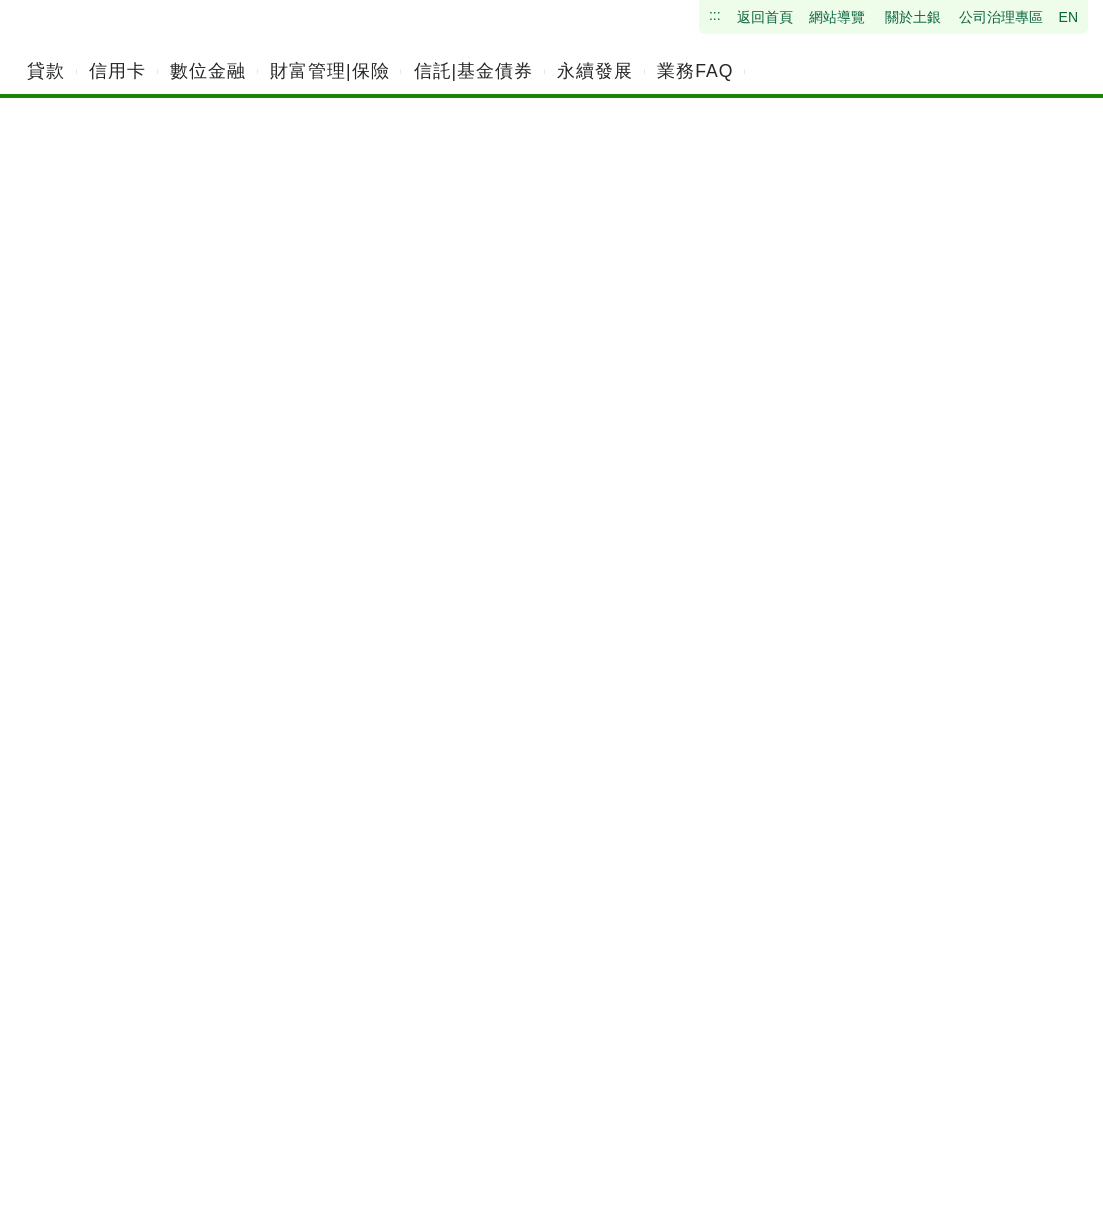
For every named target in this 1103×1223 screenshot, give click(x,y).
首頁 (79, 288)
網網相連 (183, 288)
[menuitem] (45, 71)
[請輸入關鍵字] (979, 71)
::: (88, 1148)
